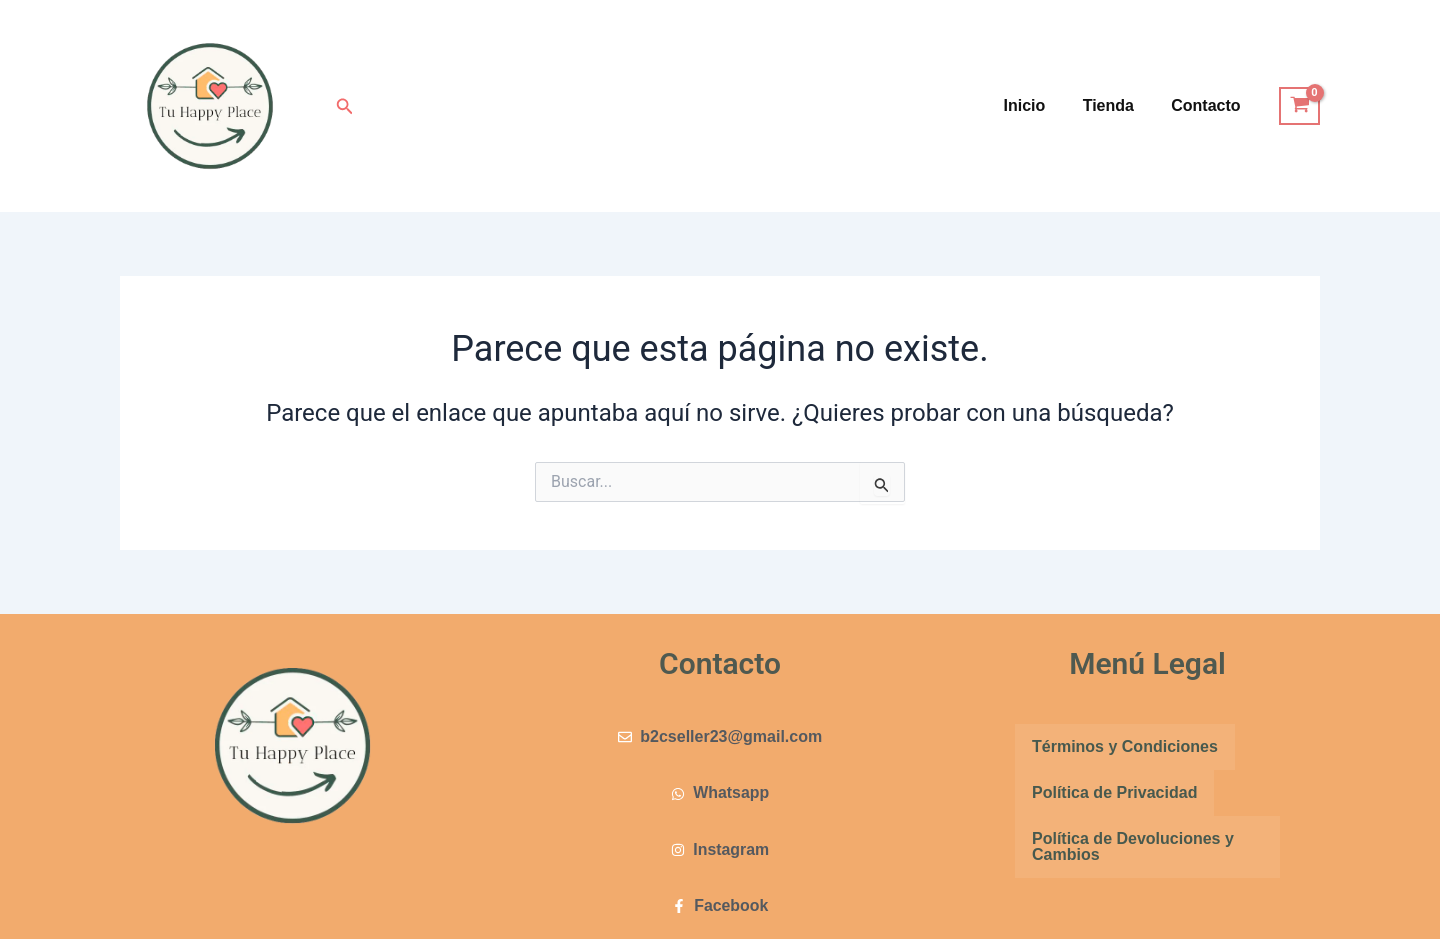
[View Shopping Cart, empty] (1299, 106)
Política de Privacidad (1114, 792)
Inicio (1038, 105)
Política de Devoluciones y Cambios (1133, 846)
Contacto (1208, 105)
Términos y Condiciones (1125, 746)
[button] (345, 106)
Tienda (1116, 105)
